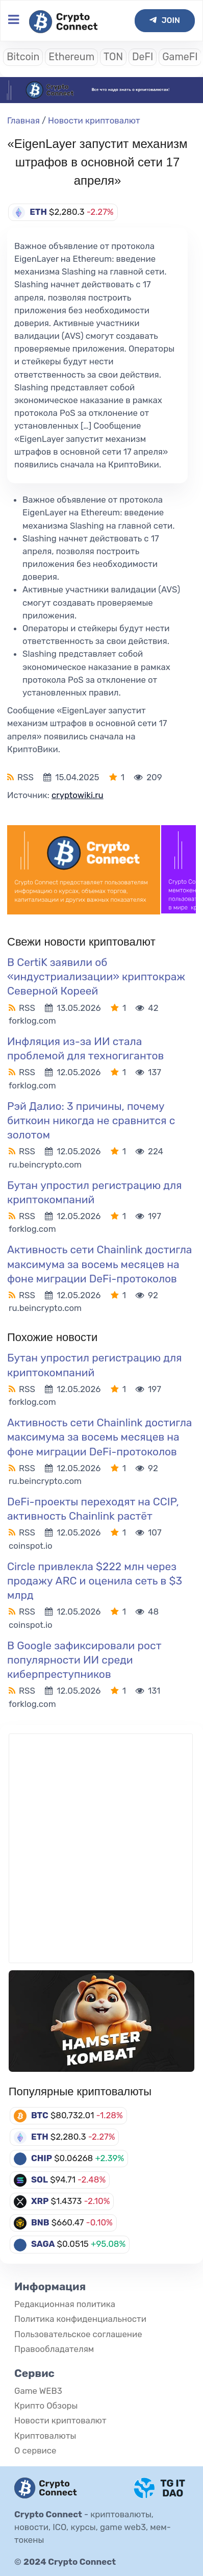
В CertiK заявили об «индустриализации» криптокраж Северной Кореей (96, 976)
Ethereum (71, 57)
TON (113, 57)
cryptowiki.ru (78, 795)
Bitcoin (23, 57)
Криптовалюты (45, 2436)
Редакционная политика (64, 2304)
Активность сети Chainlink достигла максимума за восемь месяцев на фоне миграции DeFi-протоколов (99, 1263)
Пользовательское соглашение (78, 2334)
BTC (39, 2115)
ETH (39, 2137)
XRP (40, 2201)
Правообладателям (54, 2349)
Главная (23, 120)
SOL (39, 2179)
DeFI (142, 57)
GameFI (179, 57)
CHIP (41, 2158)
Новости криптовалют (94, 120)
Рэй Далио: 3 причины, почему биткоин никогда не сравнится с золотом (91, 1120)
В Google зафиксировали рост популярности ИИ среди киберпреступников (84, 1659)
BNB (40, 2222)
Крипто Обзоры (46, 2405)
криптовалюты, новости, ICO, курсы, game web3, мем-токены (92, 2527)
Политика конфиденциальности (80, 2319)
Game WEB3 (38, 2391)
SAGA (43, 2244)
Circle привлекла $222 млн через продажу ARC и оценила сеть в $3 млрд (94, 1580)
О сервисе (35, 2450)
